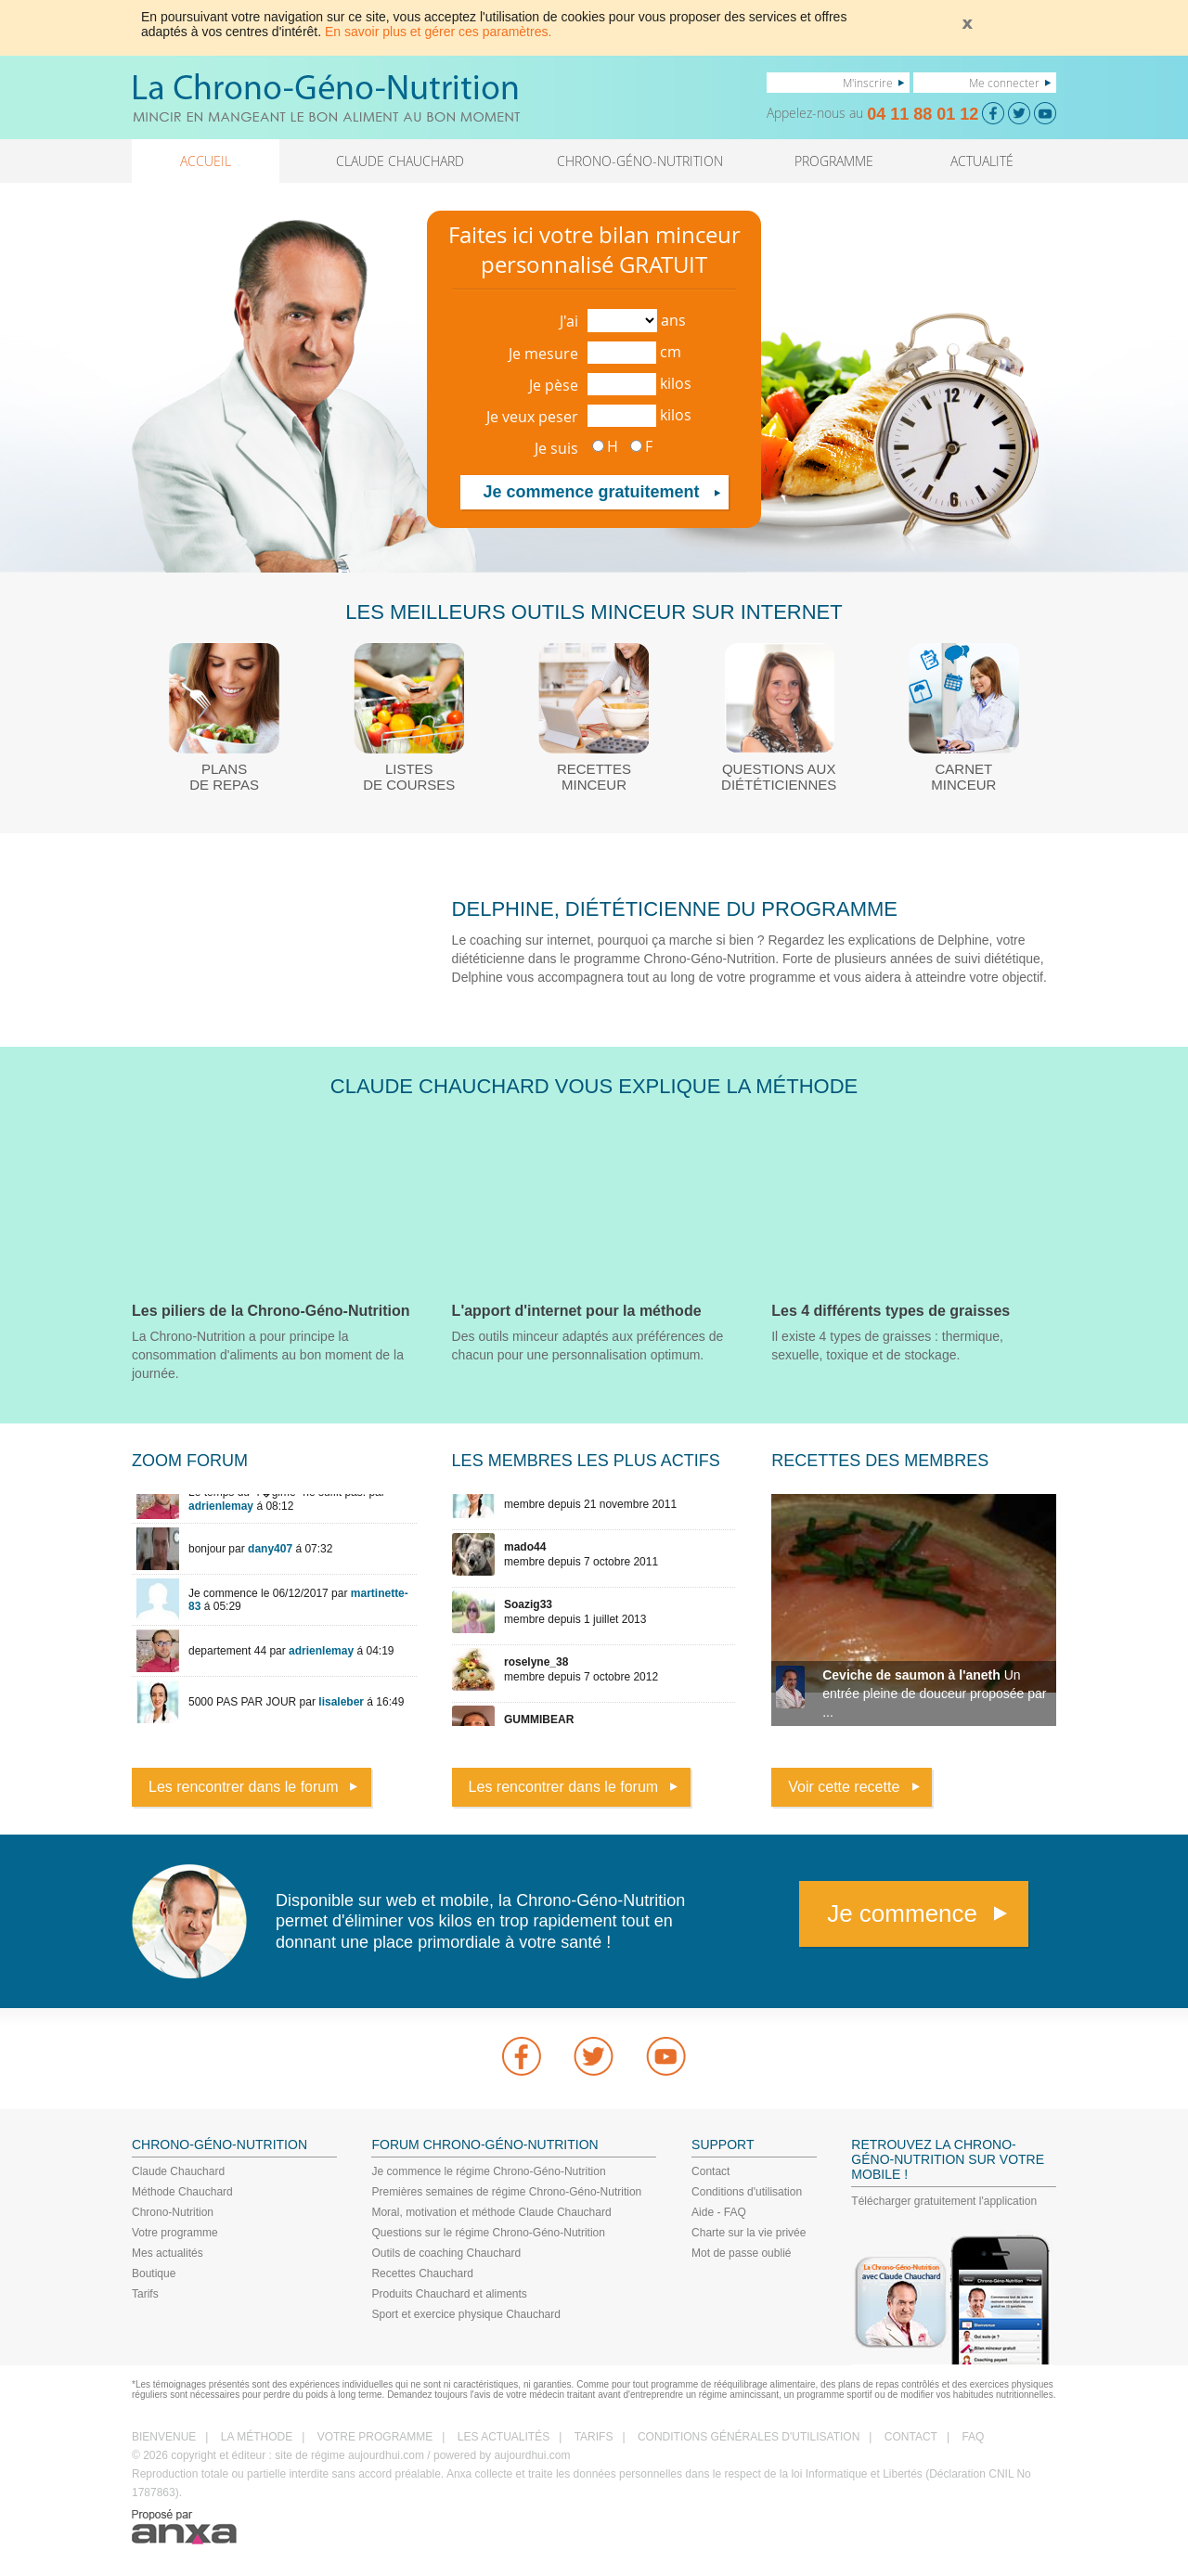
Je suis (556, 448)
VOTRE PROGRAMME (375, 2436)
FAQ (973, 2436)
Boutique (153, 2273)
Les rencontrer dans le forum (243, 1787)
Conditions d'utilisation (746, 2191)
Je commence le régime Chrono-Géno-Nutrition (488, 2171)
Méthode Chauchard (182, 2191)
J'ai (569, 321)
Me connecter (1004, 82)
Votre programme (175, 2232)
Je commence (902, 1913)
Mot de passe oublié (741, 2253)
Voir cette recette (843, 1787)
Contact (710, 2171)
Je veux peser (532, 416)
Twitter (594, 2056)
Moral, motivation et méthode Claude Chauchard (491, 2212)
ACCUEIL (205, 161)
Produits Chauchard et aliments (448, 2293)
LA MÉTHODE (256, 2436)
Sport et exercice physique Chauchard (465, 2314)
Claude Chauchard (178, 2171)
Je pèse (553, 385)
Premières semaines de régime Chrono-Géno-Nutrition (506, 2191)
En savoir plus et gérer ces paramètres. (438, 31)
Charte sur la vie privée (748, 2232)
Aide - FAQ (718, 2212)
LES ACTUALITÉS (503, 2436)
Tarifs (145, 2293)
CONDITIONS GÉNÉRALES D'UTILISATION (748, 2436)
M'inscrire (868, 82)
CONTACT (911, 2436)
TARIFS (594, 2436)
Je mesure (543, 353)
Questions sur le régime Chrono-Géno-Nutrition (487, 2232)
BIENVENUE (164, 2436)
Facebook (521, 2056)
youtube (666, 2056)
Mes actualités (167, 2253)
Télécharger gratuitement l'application (944, 2201)
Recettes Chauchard (421, 2273)
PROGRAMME (833, 161)
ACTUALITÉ (982, 161)
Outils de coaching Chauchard (446, 2253)
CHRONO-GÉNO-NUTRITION (640, 161)
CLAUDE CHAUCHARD (400, 161)
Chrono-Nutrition (172, 2212)
